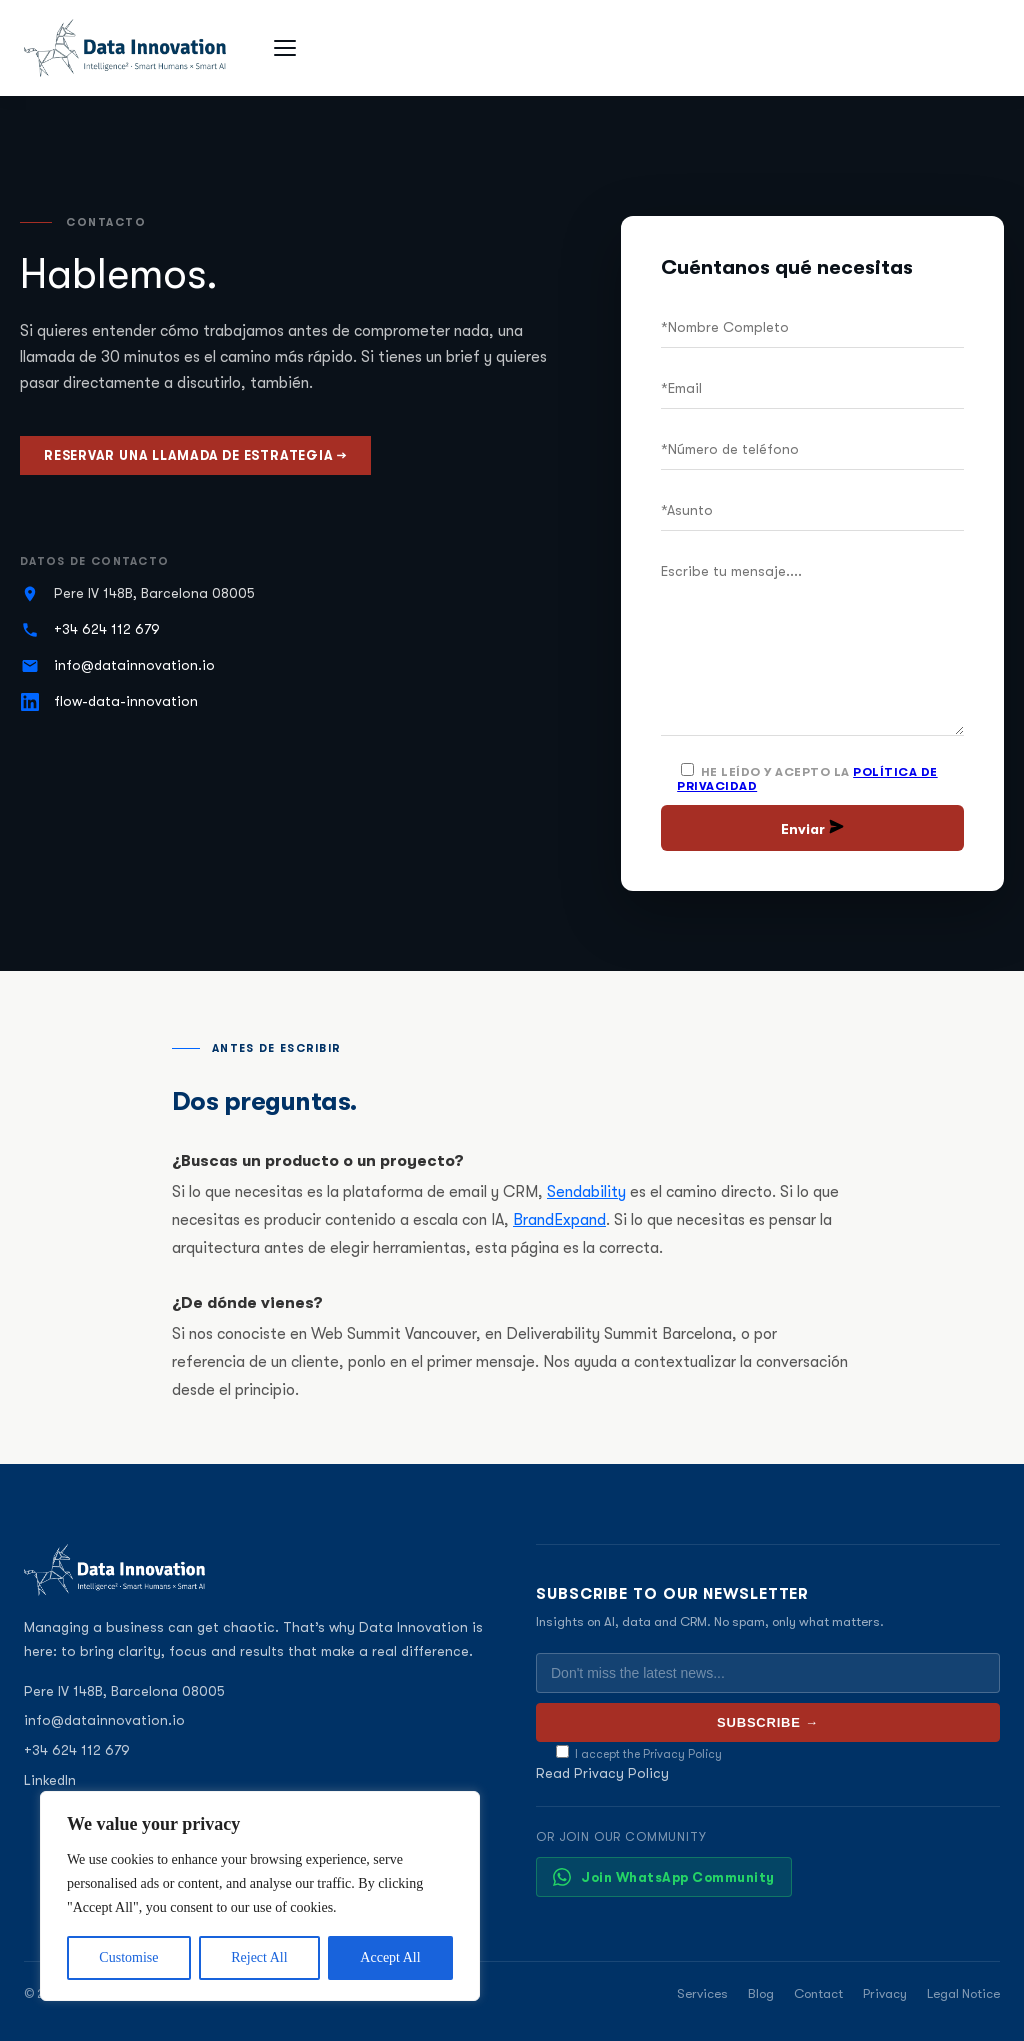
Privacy (885, 1993)
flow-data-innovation (126, 701)
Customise (128, 1957)
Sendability (586, 1192)
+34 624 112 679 (107, 629)
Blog (761, 1993)
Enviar (813, 828)
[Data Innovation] (125, 48)
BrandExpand (559, 1220)
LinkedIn (50, 1780)
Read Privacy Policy (602, 1773)
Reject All (259, 1957)
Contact (818, 1993)
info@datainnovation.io (134, 665)
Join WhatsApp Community (664, 1877)
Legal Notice (963, 1993)
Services (702, 1993)
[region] (260, 1896)
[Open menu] (288, 48)
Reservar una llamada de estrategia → (195, 455)
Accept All (390, 1957)
